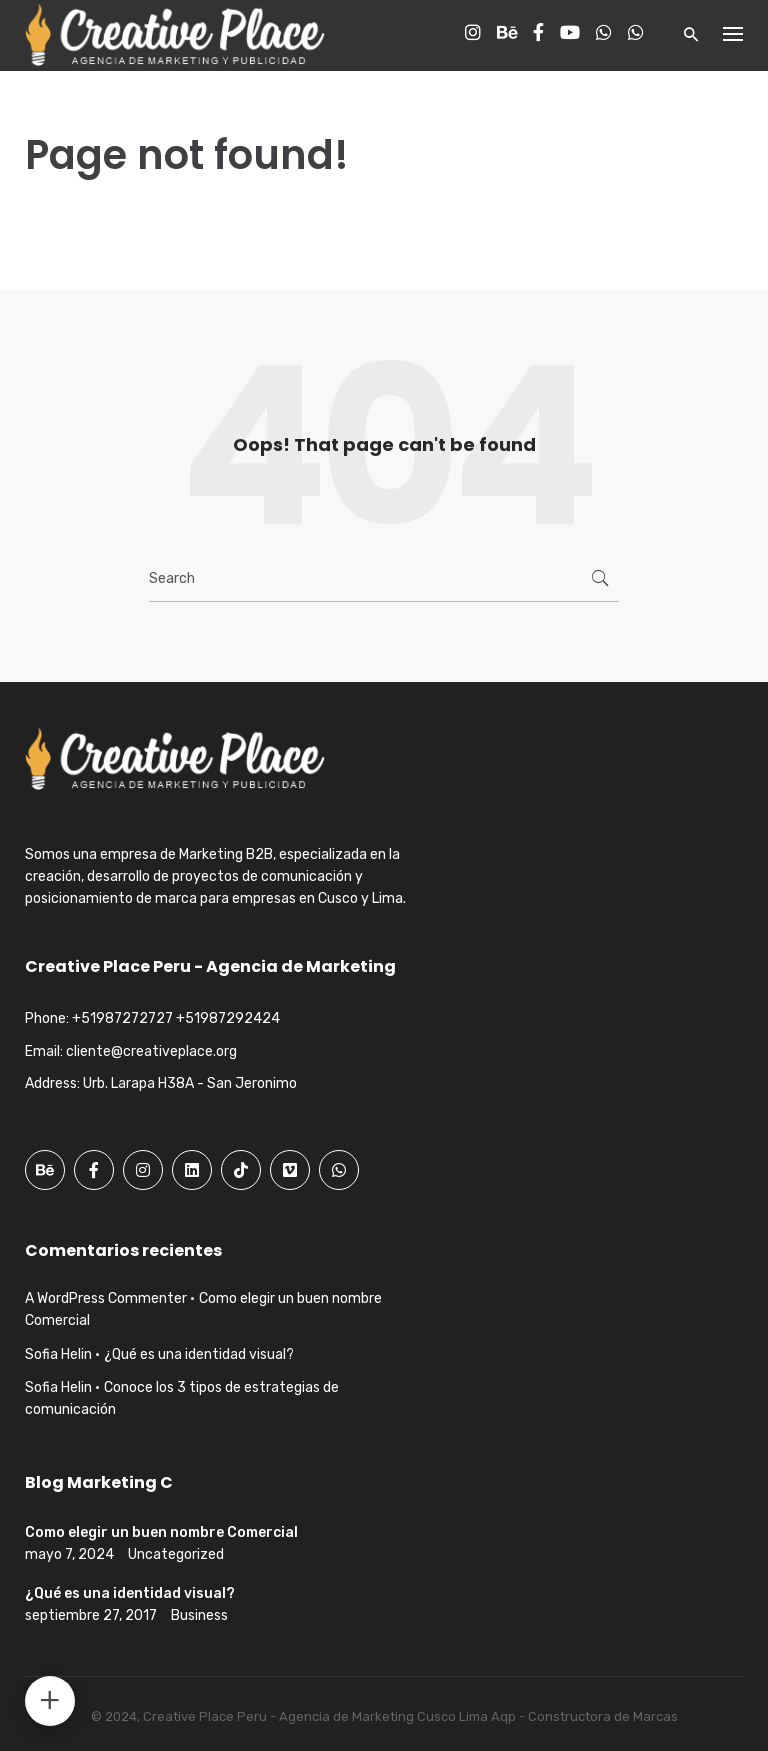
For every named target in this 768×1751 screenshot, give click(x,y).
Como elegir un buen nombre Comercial (161, 1532)
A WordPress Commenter (106, 1298)
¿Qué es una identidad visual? (199, 1354)
